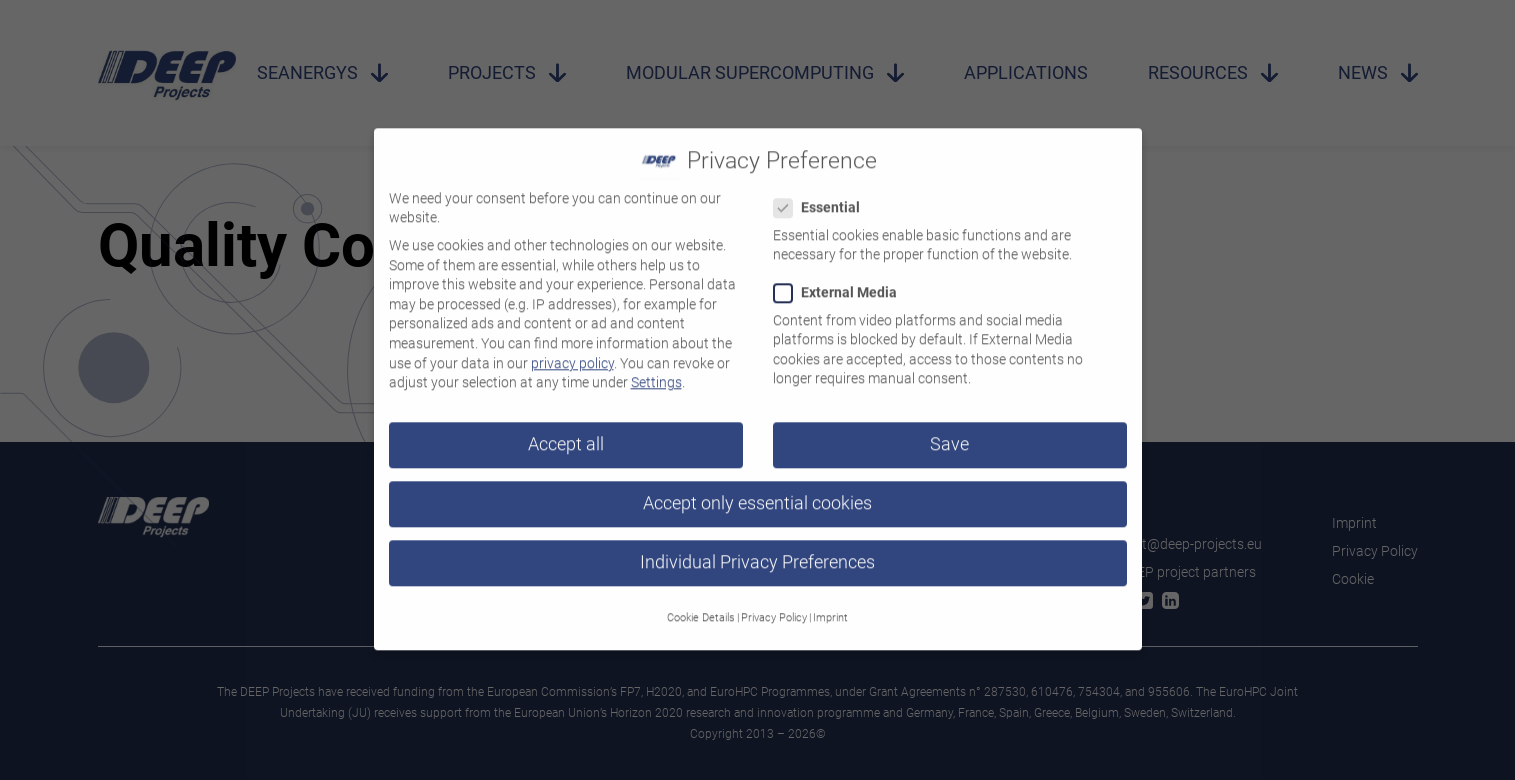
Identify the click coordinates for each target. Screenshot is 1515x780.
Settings (656, 373)
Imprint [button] (830, 607)
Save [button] (949, 435)
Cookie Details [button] (701, 607)
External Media (841, 283)
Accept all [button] (566, 435)
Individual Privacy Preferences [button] (757, 553)
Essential (823, 198)
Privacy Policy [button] (774, 607)
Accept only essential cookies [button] (757, 494)
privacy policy (572, 353)
